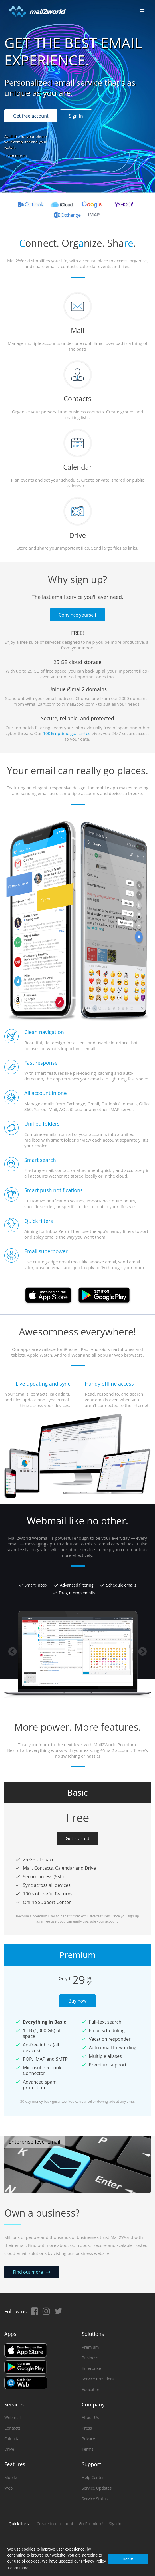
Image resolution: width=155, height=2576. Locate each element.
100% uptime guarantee (66, 733)
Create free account (55, 2523)
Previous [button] (12, 1651)
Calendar (12, 2438)
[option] (77, 1556)
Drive (9, 2449)
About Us (90, 2417)
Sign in (115, 2523)
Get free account (31, 116)
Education (91, 2389)
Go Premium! (91, 2523)
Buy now (77, 2001)
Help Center (93, 2477)
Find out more (28, 2272)
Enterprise (91, 2368)
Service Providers (98, 2379)
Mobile (10, 2477)
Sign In (76, 116)
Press (87, 2428)
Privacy (88, 2438)
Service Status (95, 2498)
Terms (88, 2449)
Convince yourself (77, 615)
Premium (90, 2347)
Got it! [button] (127, 2559)
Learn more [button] (18, 2568)
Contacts (12, 2428)
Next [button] (142, 1651)
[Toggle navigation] (142, 11)
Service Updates (97, 2488)
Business (90, 2357)
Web (8, 2488)
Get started (78, 1838)
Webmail (12, 2417)
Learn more (14, 155)
